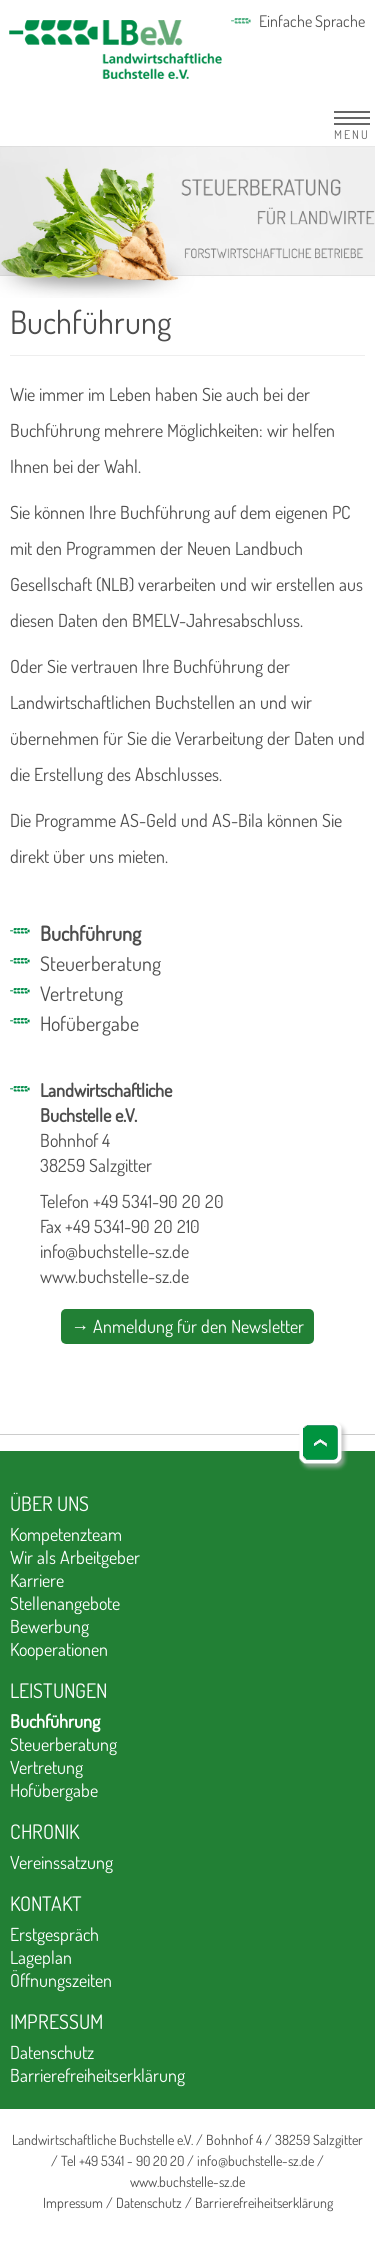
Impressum (56, 2021)
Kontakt (46, 1903)
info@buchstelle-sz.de (114, 1251)
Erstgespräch (54, 1934)
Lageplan (41, 1957)
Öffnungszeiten (61, 1980)
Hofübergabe (89, 1023)
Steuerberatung (100, 963)
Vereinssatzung (61, 1862)
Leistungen (58, 1690)
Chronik (44, 1831)
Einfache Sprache (312, 21)
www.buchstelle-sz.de (114, 1276)
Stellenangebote (65, 1603)
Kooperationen (59, 1649)
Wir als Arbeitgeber (75, 1557)
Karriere (37, 1580)
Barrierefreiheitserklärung (97, 2075)
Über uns (49, 1503)
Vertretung (81, 993)
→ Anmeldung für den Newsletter (187, 1326)
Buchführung (90, 933)
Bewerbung (49, 1626)
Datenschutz (52, 2052)
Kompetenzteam (66, 1534)
